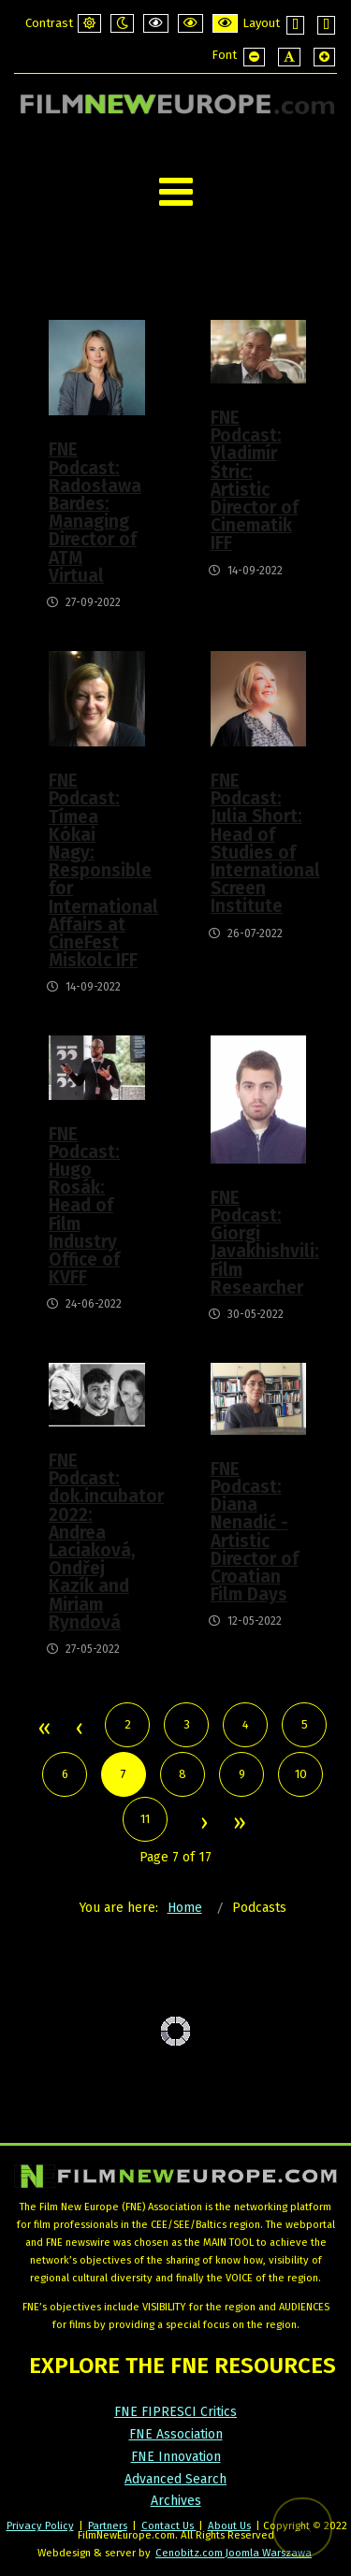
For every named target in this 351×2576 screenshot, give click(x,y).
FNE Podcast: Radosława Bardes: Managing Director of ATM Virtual (95, 512)
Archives (176, 2501)
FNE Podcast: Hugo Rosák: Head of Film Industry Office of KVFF (84, 1206)
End (238, 1824)
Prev (78, 1729)
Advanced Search (175, 2479)
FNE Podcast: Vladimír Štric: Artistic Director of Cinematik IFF (255, 480)
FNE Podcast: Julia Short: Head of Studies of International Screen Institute (258, 843)
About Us (229, 2525)
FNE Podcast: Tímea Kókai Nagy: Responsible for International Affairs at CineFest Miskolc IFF (96, 870)
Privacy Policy (40, 2525)
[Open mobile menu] (176, 192)
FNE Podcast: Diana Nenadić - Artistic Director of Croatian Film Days (255, 1531)
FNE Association (176, 2434)
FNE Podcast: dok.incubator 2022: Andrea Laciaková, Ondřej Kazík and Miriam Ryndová (96, 1541)
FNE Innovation (176, 2457)
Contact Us (169, 2525)
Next (203, 1824)
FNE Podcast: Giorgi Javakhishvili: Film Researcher (258, 1242)
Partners (107, 2525)
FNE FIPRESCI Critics (175, 2412)
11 (145, 1819)
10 (301, 1774)
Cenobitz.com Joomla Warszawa (233, 2552)
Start (43, 1729)
